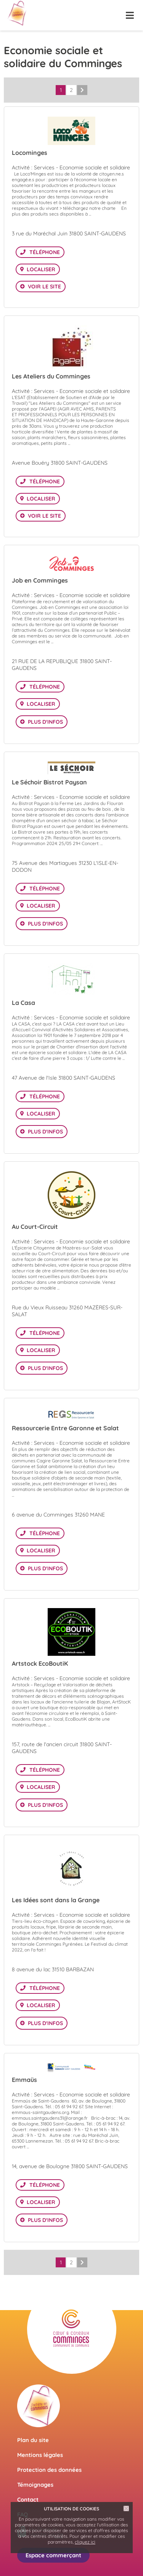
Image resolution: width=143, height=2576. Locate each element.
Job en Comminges (40, 580)
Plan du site (33, 2440)
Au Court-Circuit (35, 1226)
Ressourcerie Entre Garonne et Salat (65, 1428)
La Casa (23, 1002)
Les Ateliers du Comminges (51, 376)
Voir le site (44, 286)
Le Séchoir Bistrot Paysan (49, 782)
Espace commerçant (53, 2555)
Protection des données (49, 2469)
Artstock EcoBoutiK (40, 1663)
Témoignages (35, 2484)
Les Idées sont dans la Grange (56, 1900)
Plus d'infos (45, 721)
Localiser (41, 269)
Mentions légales (40, 2454)
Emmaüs (24, 2079)
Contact (28, 2499)
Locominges (29, 152)
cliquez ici (85, 2542)
